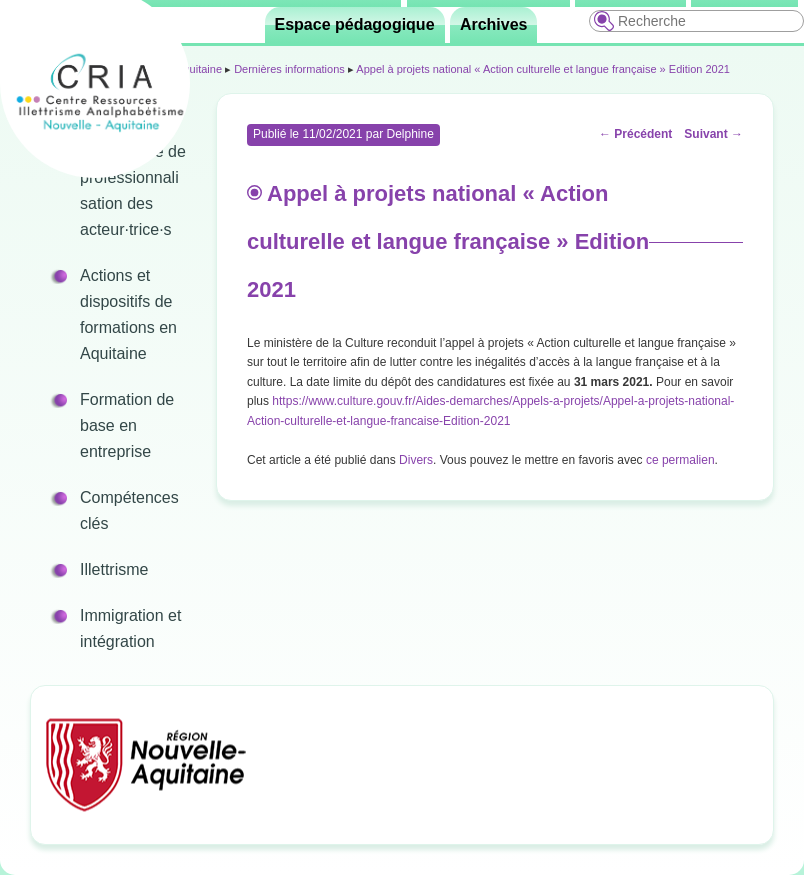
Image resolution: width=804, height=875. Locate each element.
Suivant (713, 134)
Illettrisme (114, 569)
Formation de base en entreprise (127, 425)
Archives (494, 24)
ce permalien (680, 460)
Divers (416, 460)
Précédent (635, 134)
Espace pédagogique (355, 24)
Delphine (409, 134)
